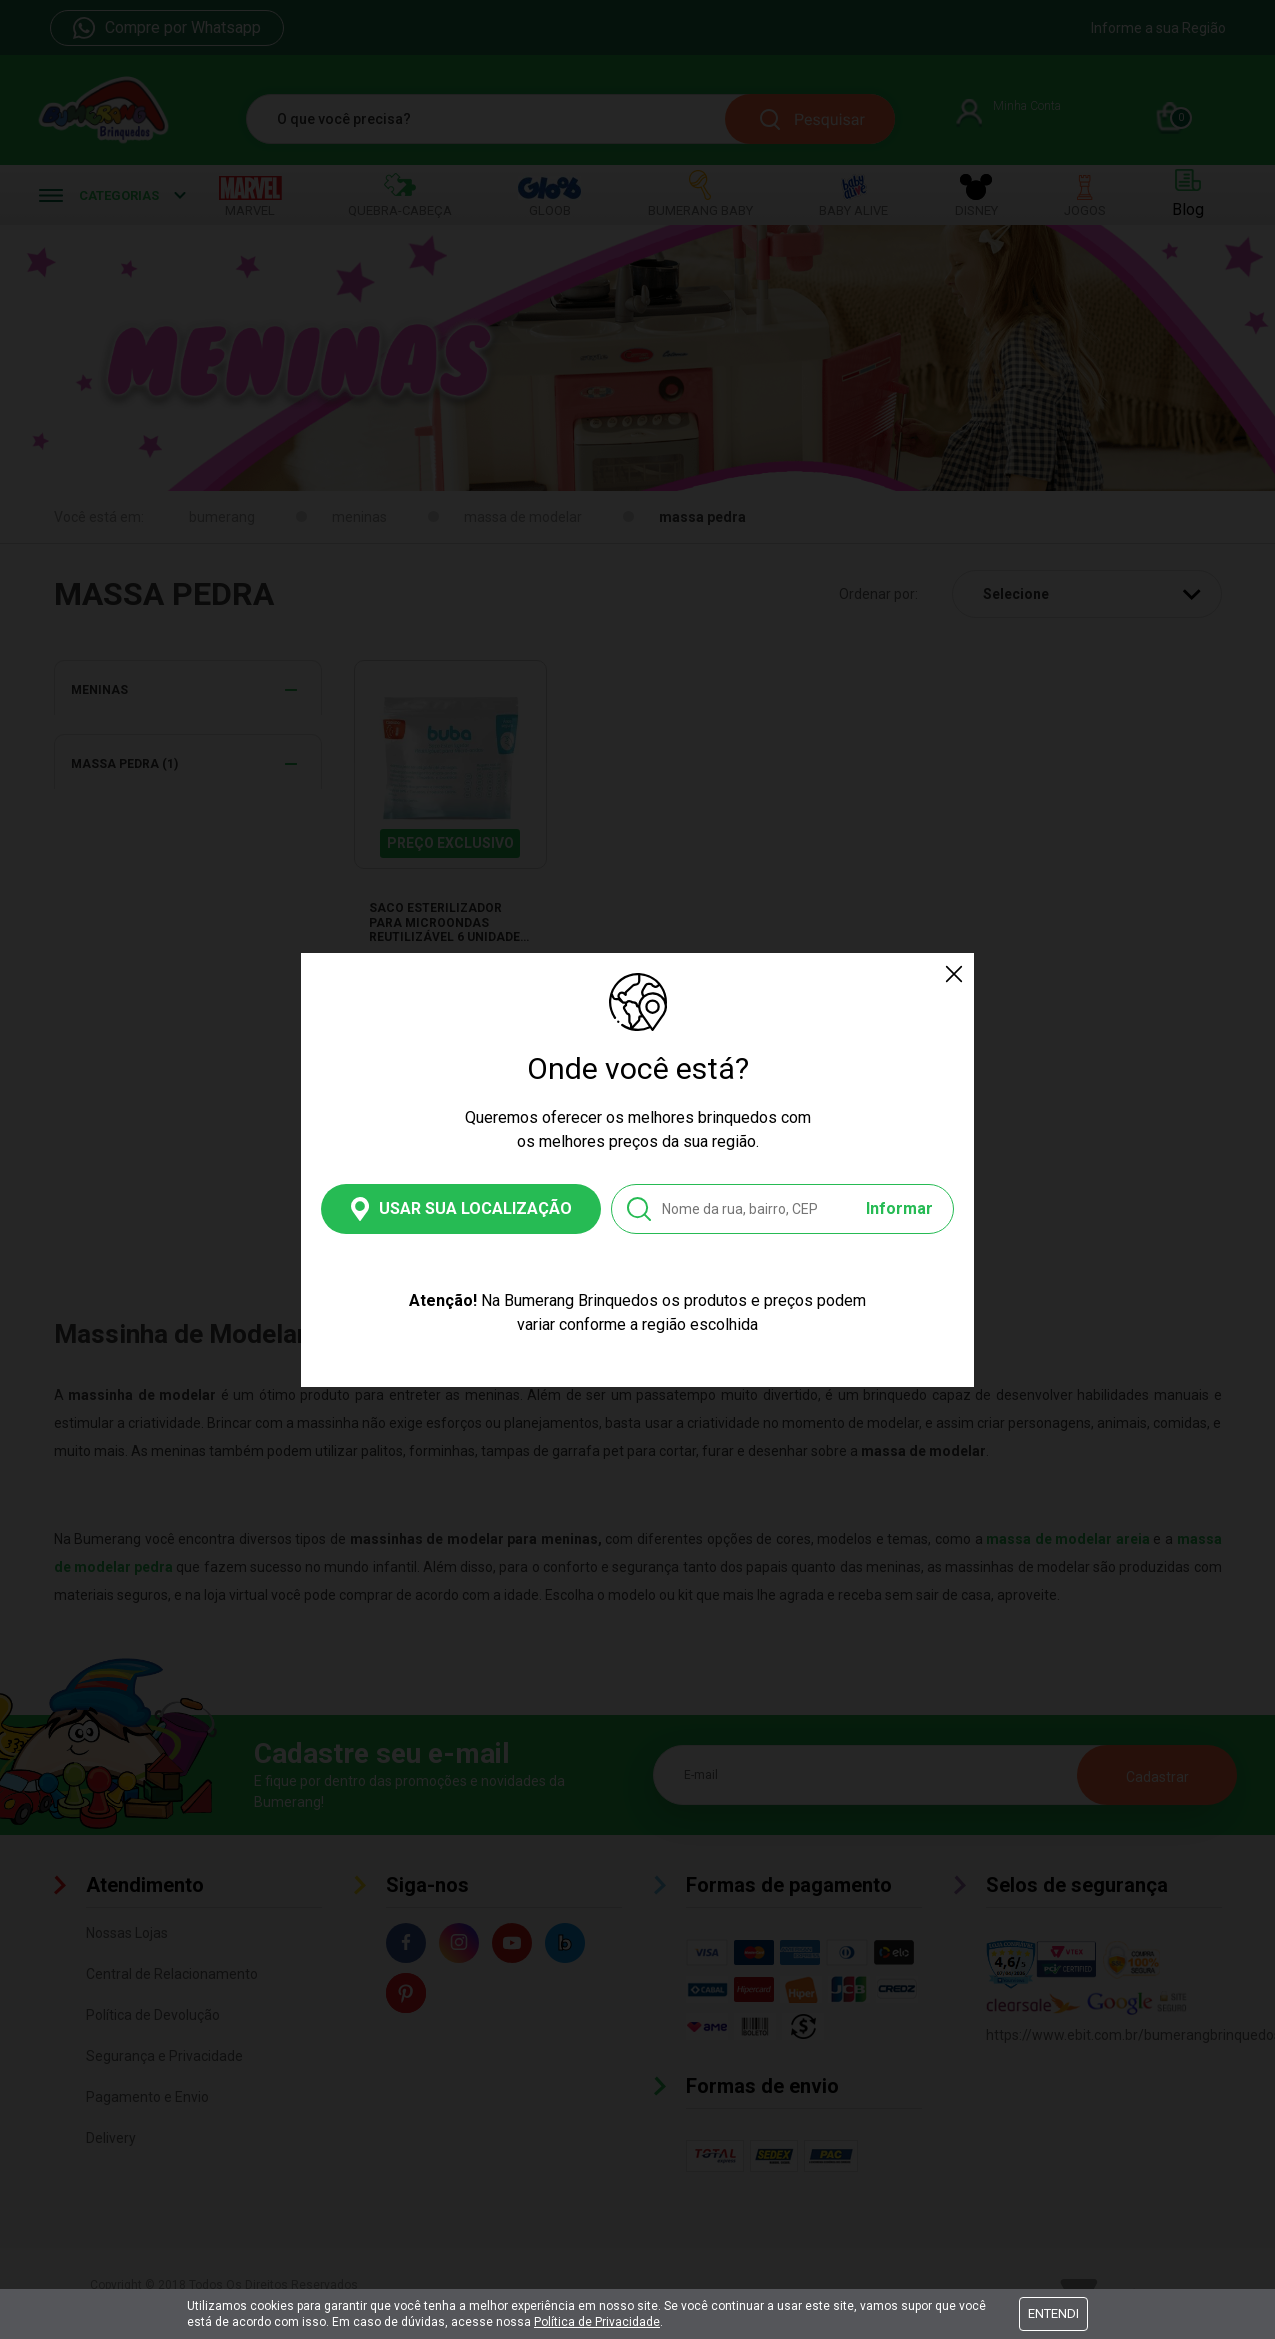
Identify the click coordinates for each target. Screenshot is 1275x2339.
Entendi (1053, 2313)
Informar (899, 1208)
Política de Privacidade (597, 2322)
